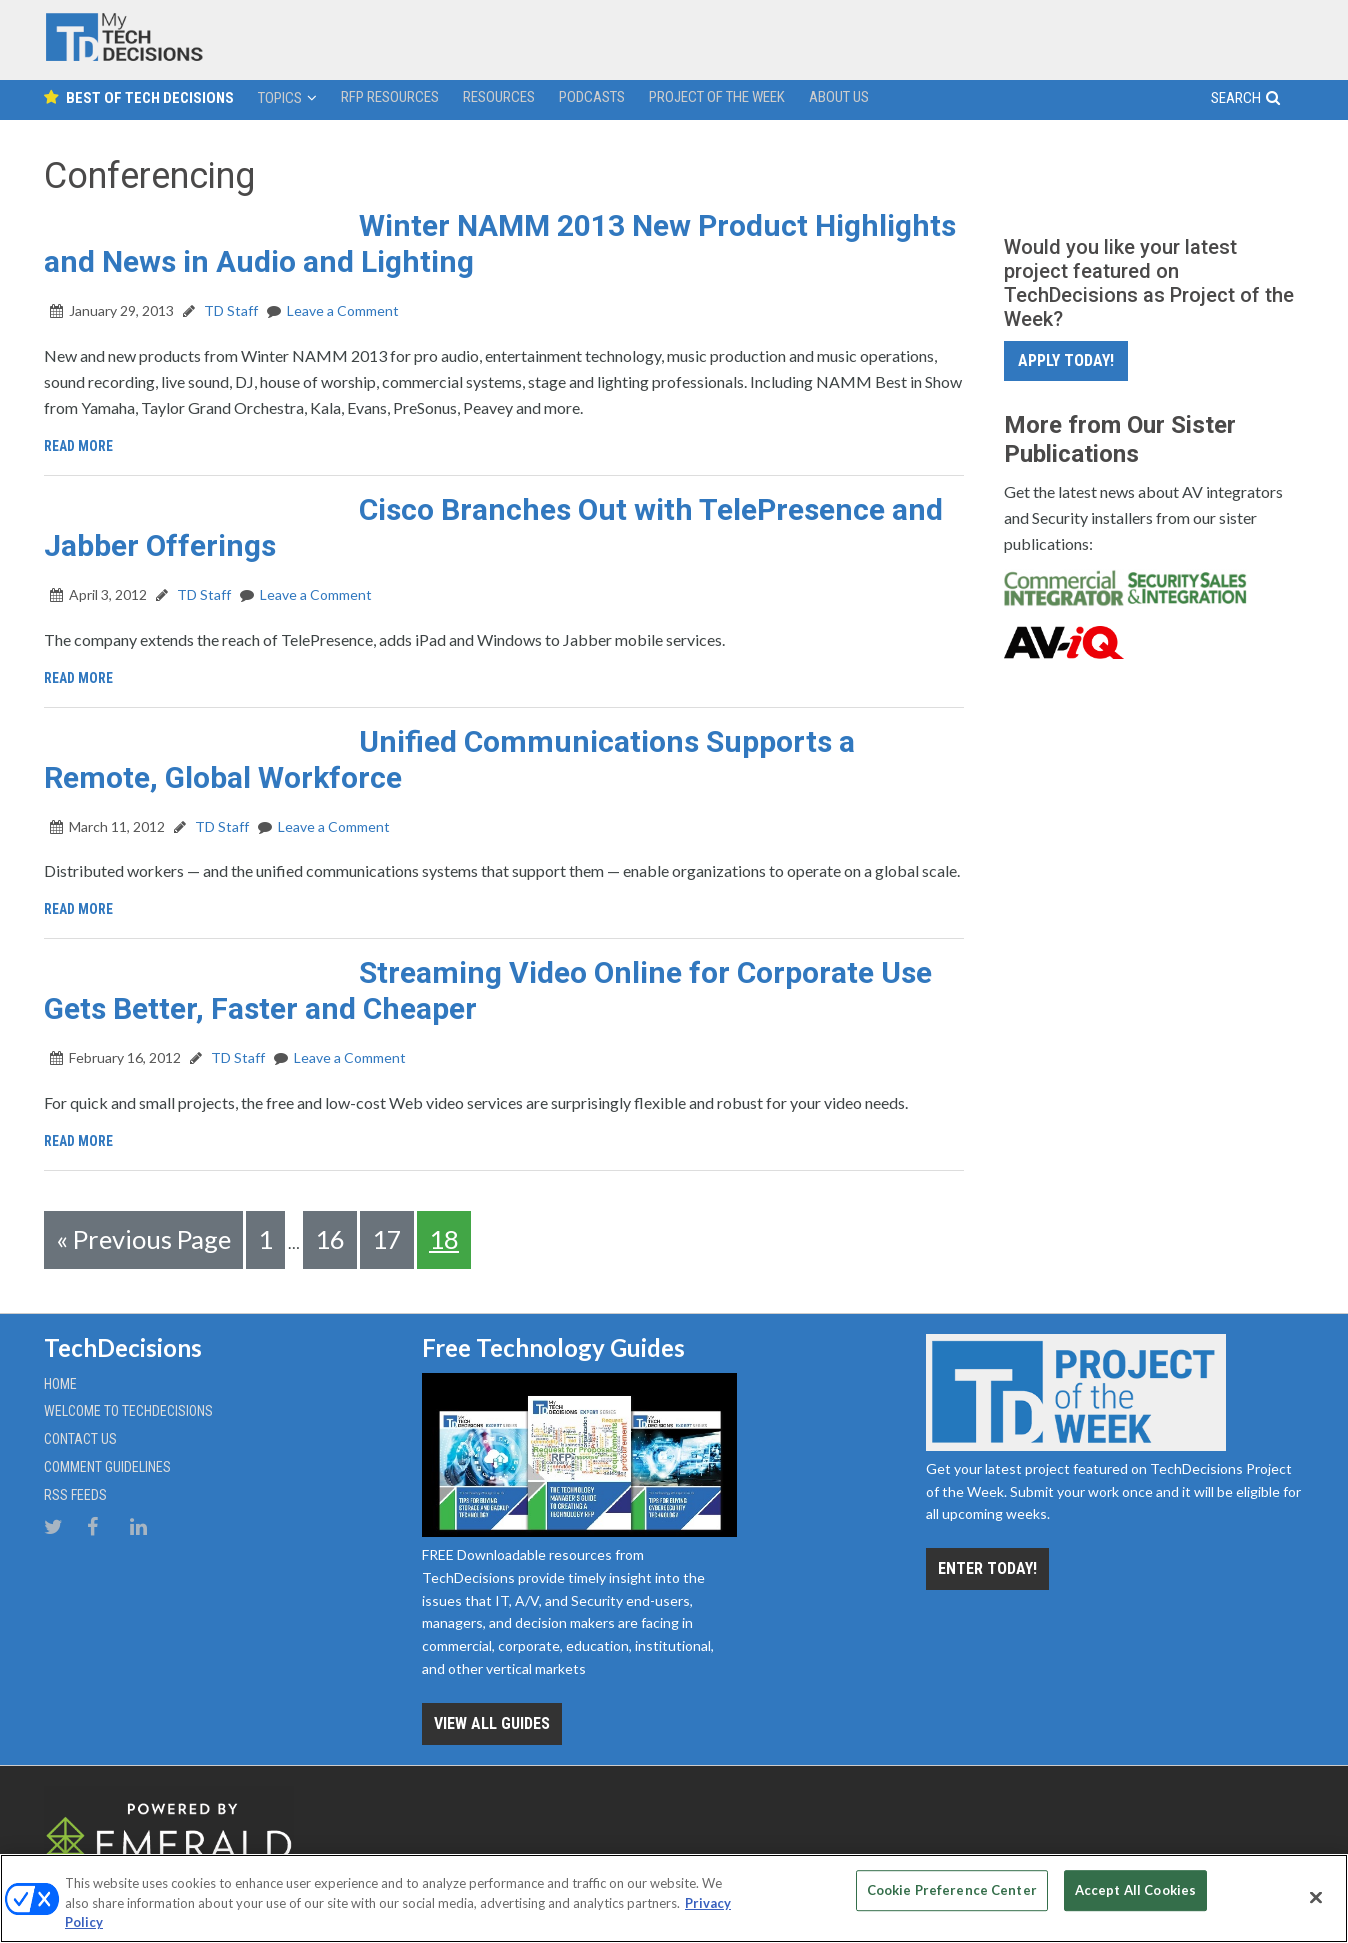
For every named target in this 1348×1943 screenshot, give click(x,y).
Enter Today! (987, 1564)
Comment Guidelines (107, 1463)
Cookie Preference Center (952, 1896)
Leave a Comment (343, 310)
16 (330, 1239)
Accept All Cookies (1135, 1896)
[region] (674, 1898)
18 (444, 1239)
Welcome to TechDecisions (128, 1407)
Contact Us (80, 1435)
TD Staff (229, 310)
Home (60, 1380)
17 (387, 1239)
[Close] (1316, 1897)
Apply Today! (1066, 360)
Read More (83, 445)
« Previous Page (143, 1239)
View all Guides (492, 1719)
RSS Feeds (75, 1491)
